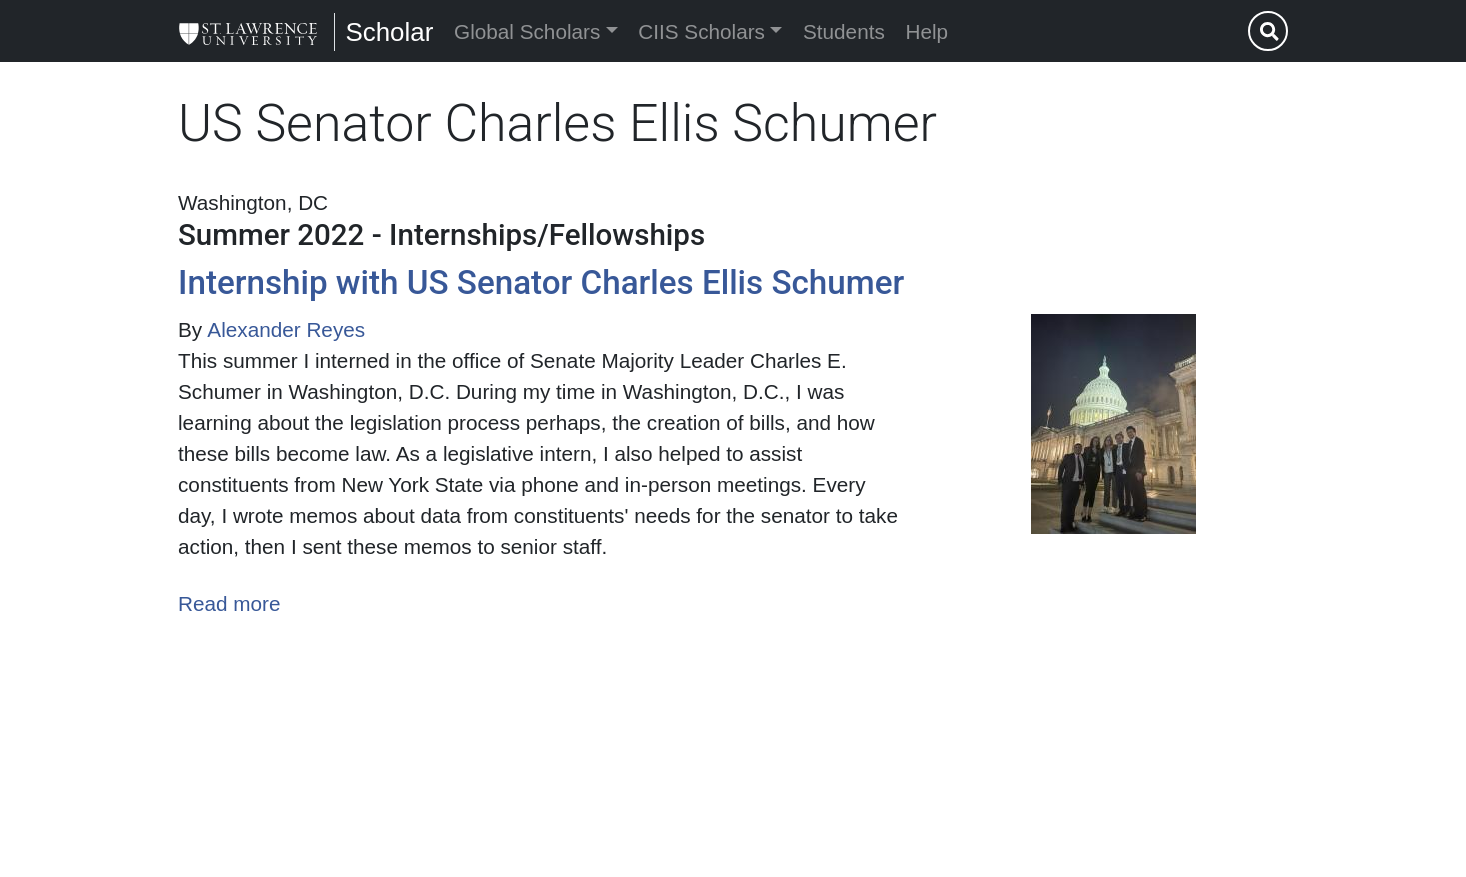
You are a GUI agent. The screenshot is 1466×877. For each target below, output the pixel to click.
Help (927, 31)
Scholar (389, 32)
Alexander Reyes (286, 329)
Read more (229, 603)
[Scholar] (248, 31)
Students (844, 31)
